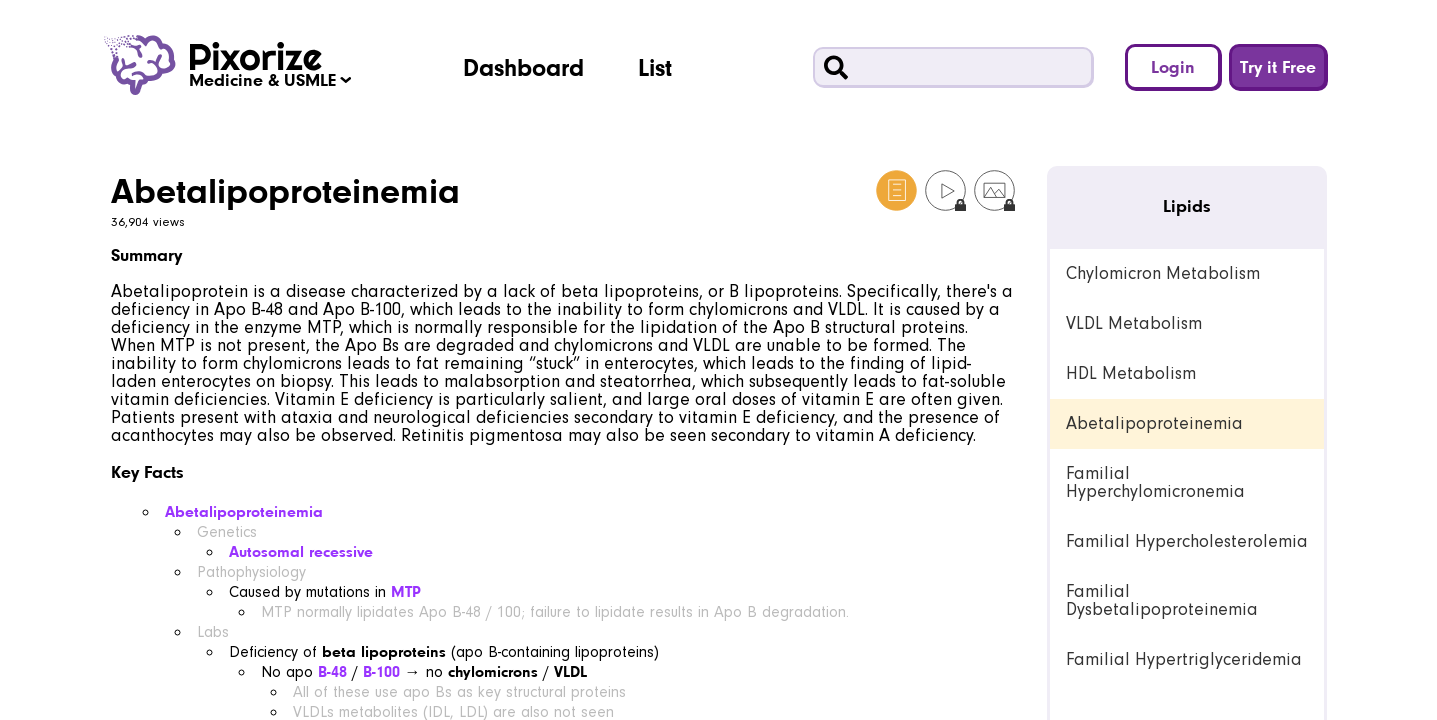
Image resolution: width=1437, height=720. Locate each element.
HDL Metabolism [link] (1131, 373)
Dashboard (523, 67)
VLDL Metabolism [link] (1134, 323)
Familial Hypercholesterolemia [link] (1187, 541)
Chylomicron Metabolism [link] (1163, 273)
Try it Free (1278, 66)
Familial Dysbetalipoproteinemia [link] (1162, 600)
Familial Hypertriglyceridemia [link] (1184, 659)
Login (1173, 66)
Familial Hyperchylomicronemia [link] (1155, 482)
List (655, 67)
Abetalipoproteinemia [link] (1154, 423)
